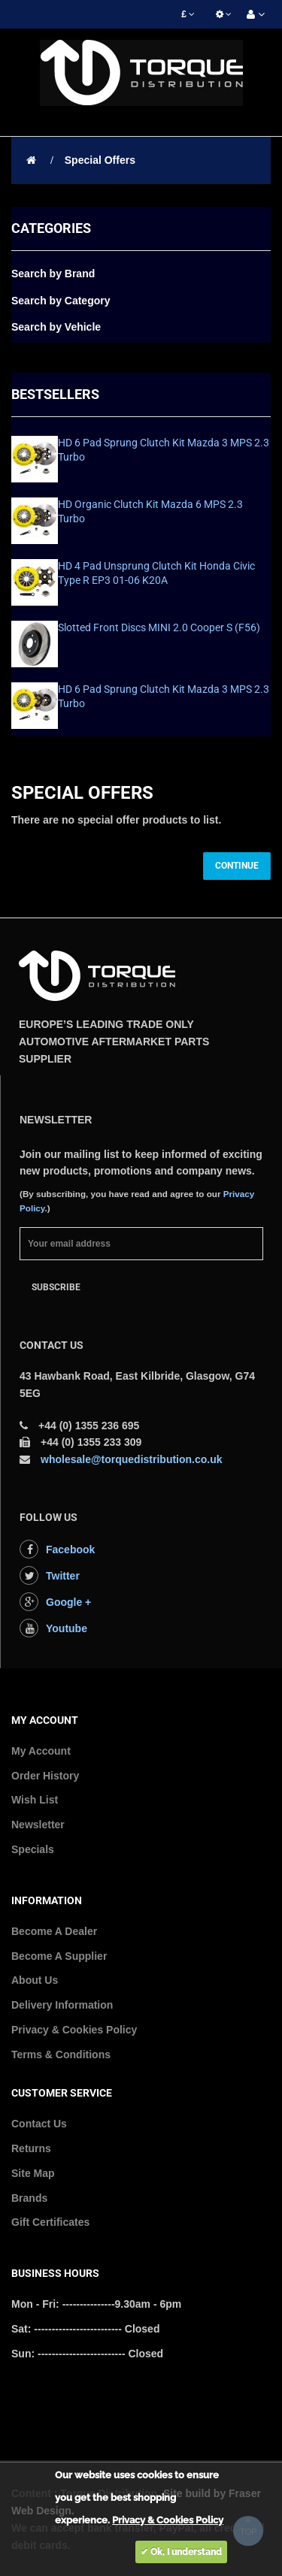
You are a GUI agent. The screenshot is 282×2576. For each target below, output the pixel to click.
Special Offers (100, 160)
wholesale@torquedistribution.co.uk (132, 1459)
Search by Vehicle (56, 327)
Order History (45, 1776)
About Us (34, 1980)
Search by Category (61, 301)
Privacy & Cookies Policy (74, 2030)
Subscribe (56, 1287)
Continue (237, 865)
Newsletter (38, 1825)
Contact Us (39, 2124)
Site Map (33, 2173)
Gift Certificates (50, 2222)
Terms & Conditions (61, 2054)
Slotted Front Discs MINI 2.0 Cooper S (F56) (159, 627)
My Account (41, 1751)
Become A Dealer (54, 1931)
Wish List (34, 1800)
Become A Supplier (59, 1956)
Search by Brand (53, 274)
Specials (32, 1849)
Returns (31, 2148)
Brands (29, 2198)
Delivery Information (62, 2005)
